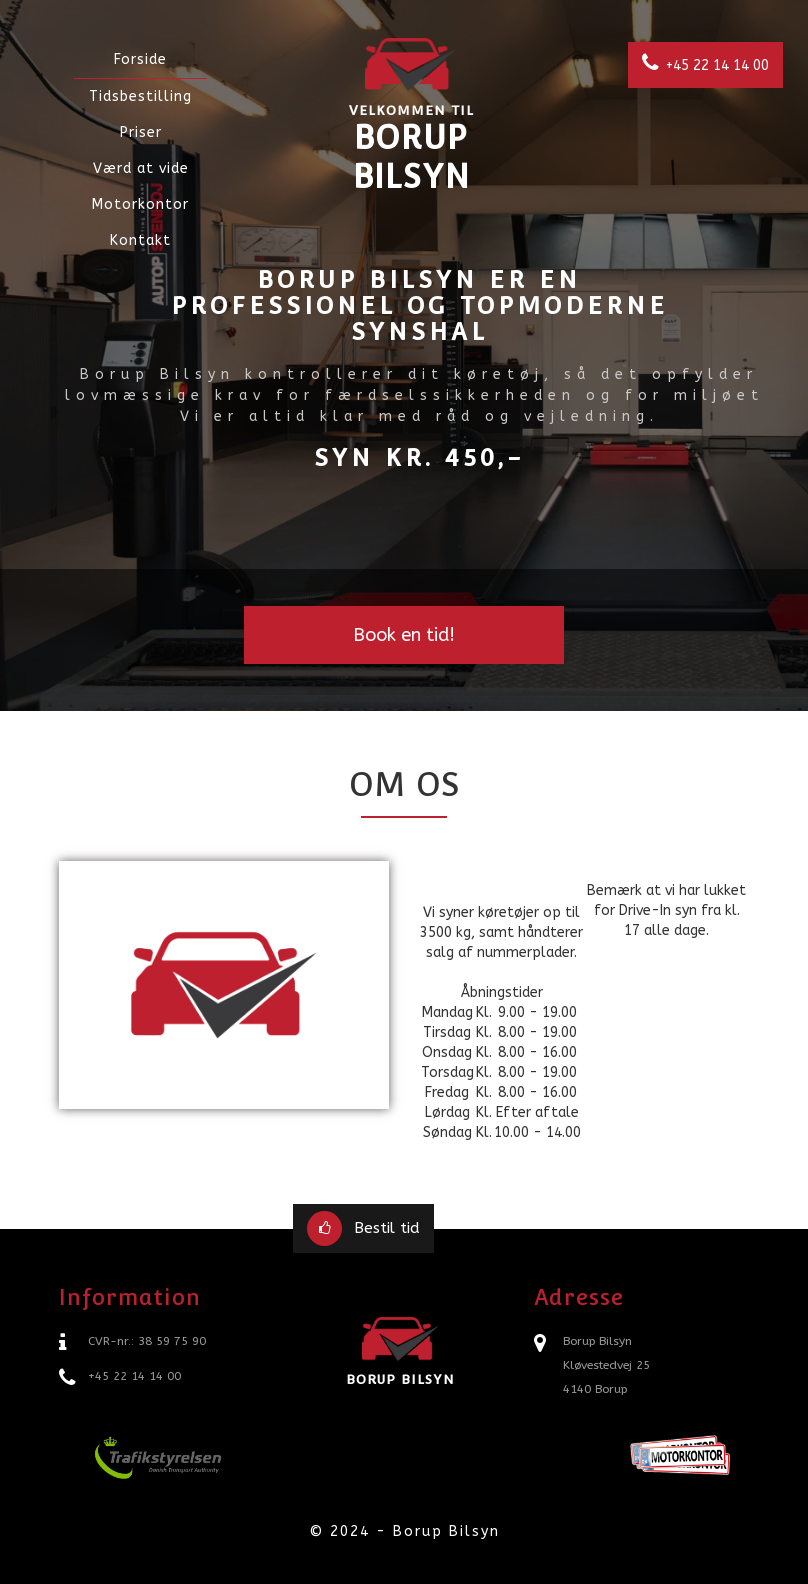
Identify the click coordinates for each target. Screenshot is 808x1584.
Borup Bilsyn (411, 113)
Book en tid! (404, 635)
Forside (140, 59)
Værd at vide (141, 168)
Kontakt (140, 240)
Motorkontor (140, 204)
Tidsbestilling (140, 96)
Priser (141, 132)
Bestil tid (363, 1228)
